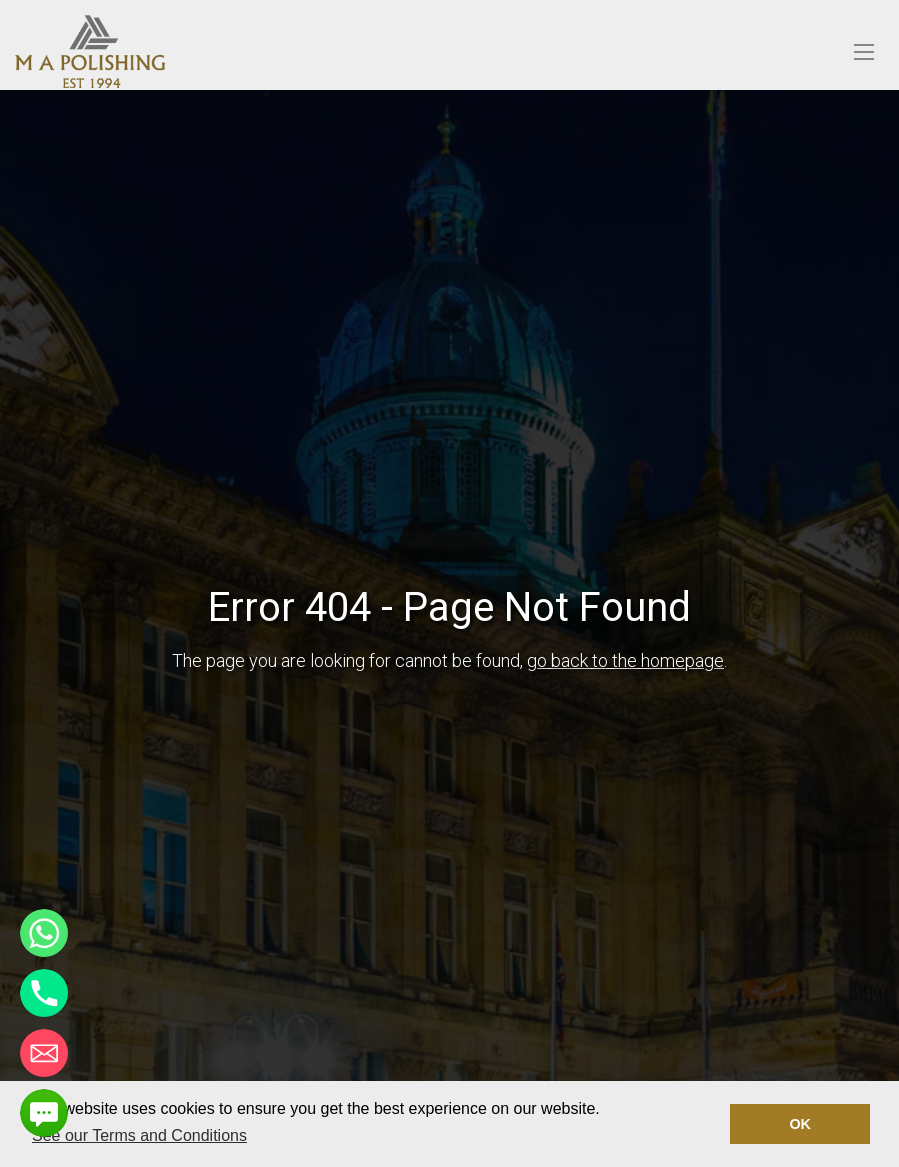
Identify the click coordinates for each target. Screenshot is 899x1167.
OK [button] (800, 1124)
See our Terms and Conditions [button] (139, 1135)
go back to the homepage (625, 660)
